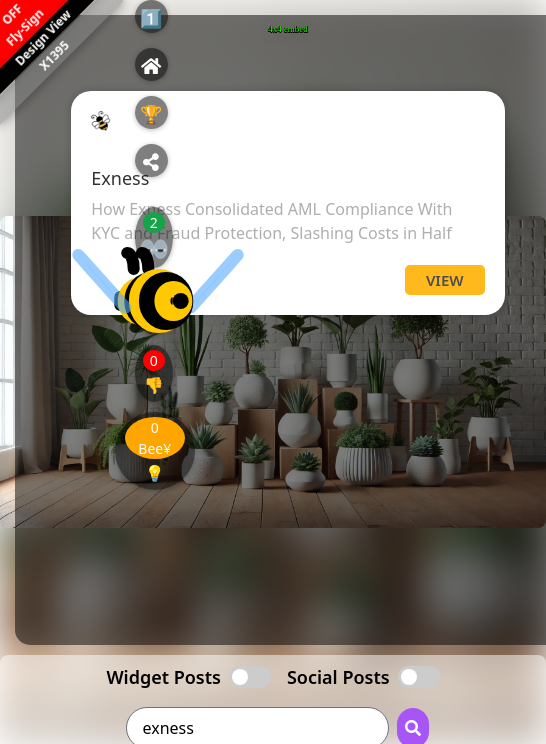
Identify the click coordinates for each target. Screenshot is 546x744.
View (445, 280)
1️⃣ (151, 18)
